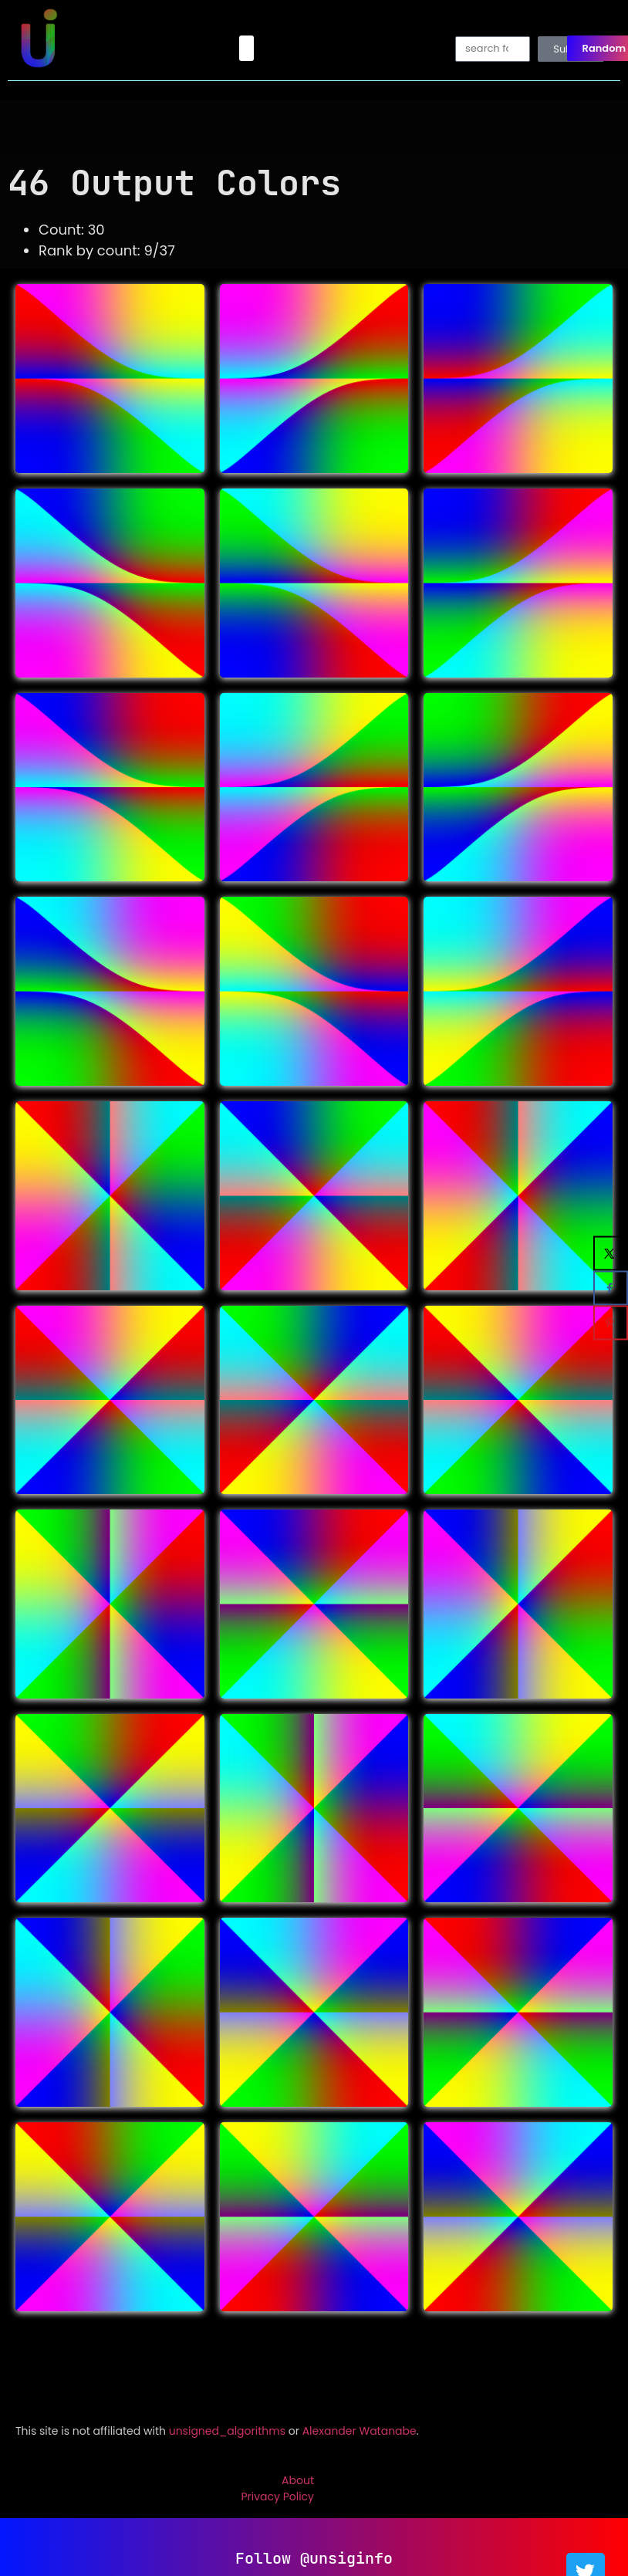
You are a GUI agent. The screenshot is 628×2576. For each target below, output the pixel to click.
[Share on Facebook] (610, 1288)
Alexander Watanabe (359, 2431)
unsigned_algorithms (227, 2431)
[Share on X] (610, 1253)
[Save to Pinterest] (610, 1323)
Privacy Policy (277, 2496)
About (298, 2480)
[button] (246, 48)
